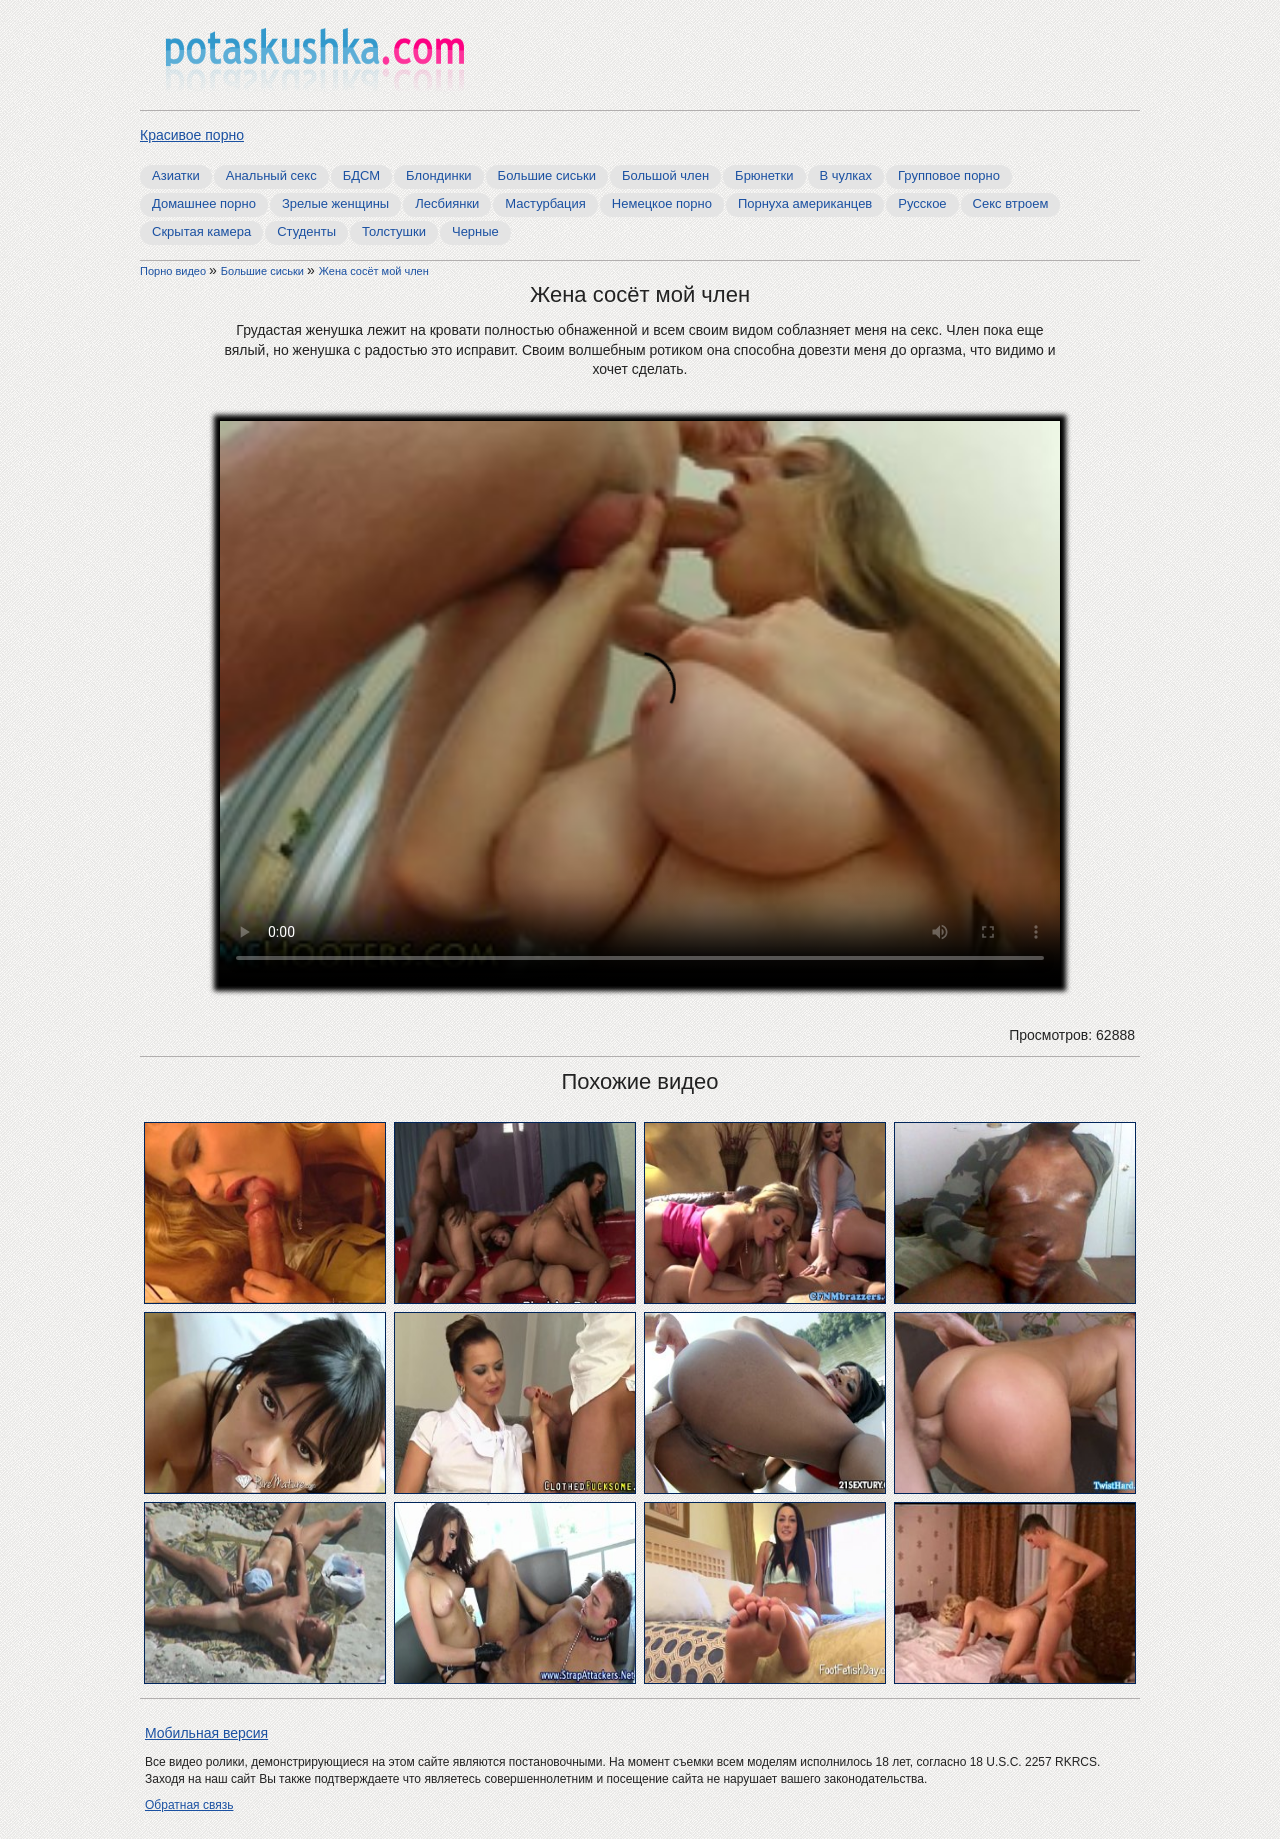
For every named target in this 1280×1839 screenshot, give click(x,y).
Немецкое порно (662, 203)
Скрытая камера (201, 231)
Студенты (306, 231)
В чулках (846, 175)
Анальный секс (271, 175)
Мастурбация (545, 203)
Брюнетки (764, 175)
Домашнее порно (204, 203)
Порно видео (174, 271)
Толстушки (394, 231)
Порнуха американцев (805, 203)
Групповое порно (949, 175)
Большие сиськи (547, 175)
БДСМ (361, 175)
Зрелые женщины (335, 203)
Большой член (665, 175)
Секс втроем (1011, 203)
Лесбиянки (447, 203)
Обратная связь (189, 1805)
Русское (922, 203)
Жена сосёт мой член (374, 271)
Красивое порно (192, 135)
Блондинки (439, 175)
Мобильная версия (206, 1733)
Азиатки (176, 175)
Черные (475, 231)
